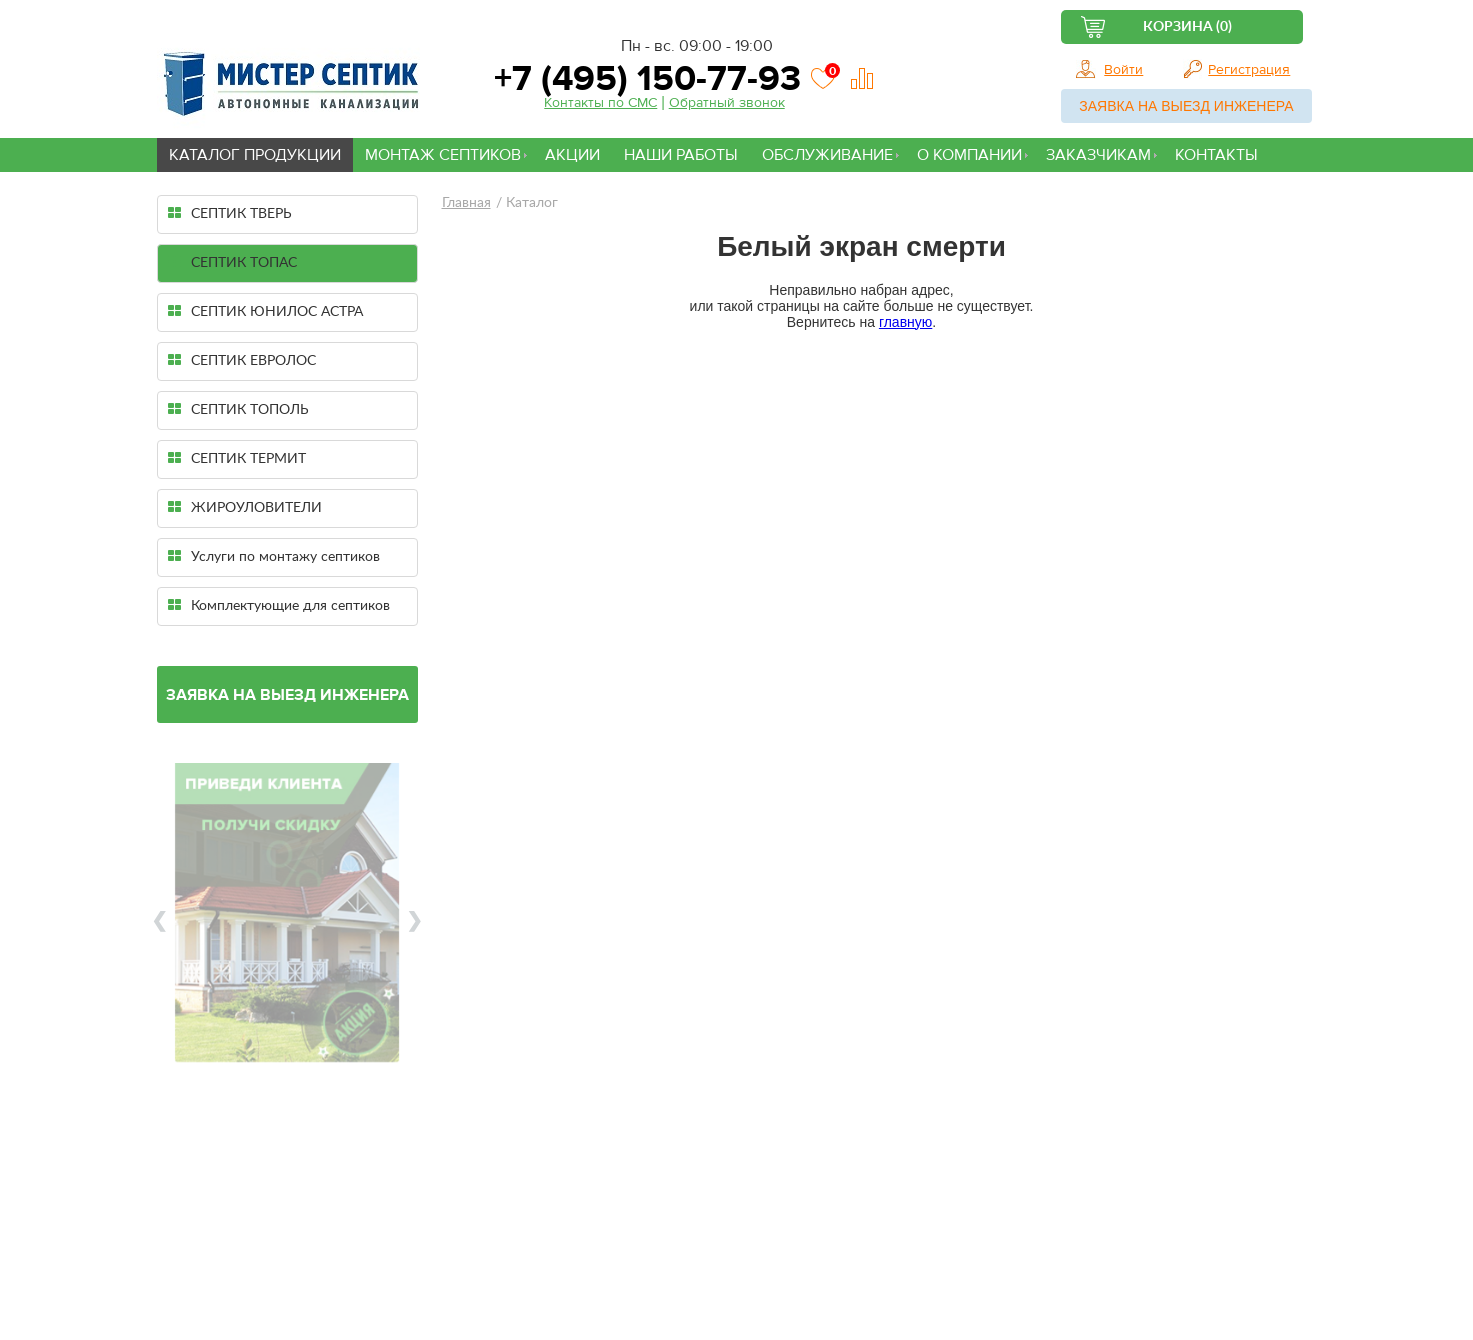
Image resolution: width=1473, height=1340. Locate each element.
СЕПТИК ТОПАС (232, 262)
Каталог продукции (255, 155)
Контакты (1216, 155)
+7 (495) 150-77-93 (643, 78)
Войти (1123, 70)
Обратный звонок (727, 103)
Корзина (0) (1187, 27)
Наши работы (681, 155)
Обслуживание (827, 155)
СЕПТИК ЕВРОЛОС (242, 360)
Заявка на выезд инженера (1186, 106)
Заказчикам (1098, 155)
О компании (969, 155)
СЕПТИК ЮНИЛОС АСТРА (265, 311)
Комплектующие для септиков (279, 605)
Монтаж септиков (443, 155)
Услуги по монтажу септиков (274, 556)
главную (905, 322)
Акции (572, 155)
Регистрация (1249, 70)
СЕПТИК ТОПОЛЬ (238, 409)
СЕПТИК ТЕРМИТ (237, 458)
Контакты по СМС (600, 103)
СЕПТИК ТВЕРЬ (230, 213)
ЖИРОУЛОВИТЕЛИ (245, 507)
